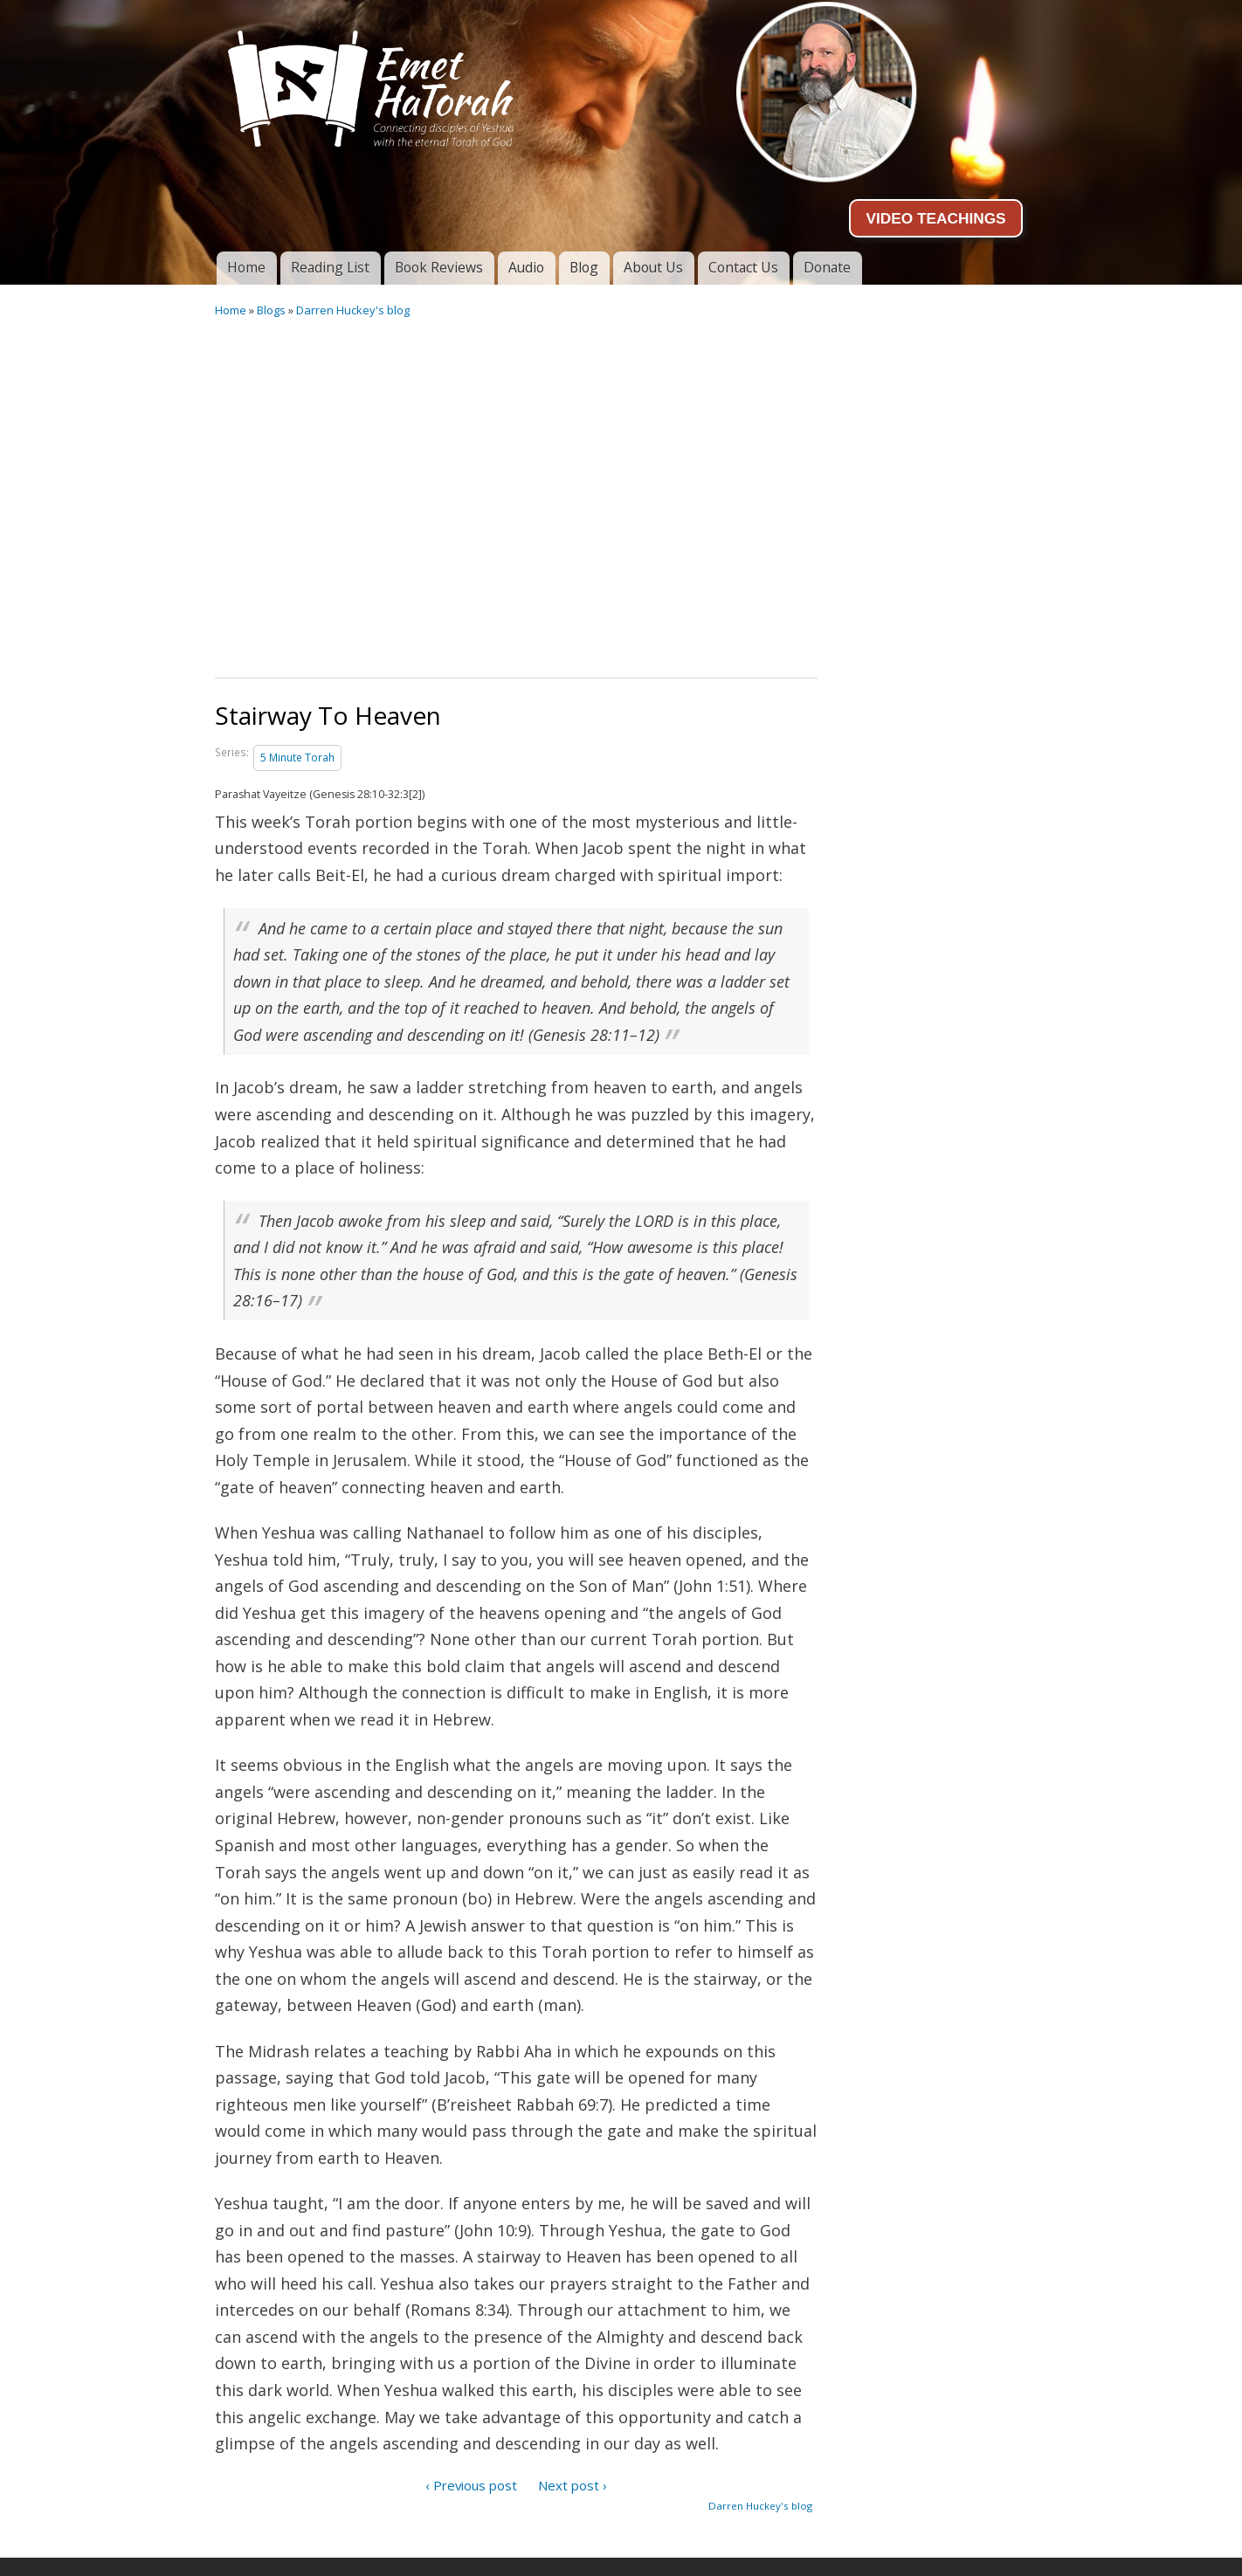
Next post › (572, 2485)
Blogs (271, 310)
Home (246, 267)
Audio (526, 267)
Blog (583, 267)
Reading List (330, 267)
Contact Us (743, 267)
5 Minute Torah (297, 757)
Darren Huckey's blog (353, 310)
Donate (827, 267)
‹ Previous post (471, 2485)
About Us (653, 267)
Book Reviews (439, 267)
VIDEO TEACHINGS (935, 218)
